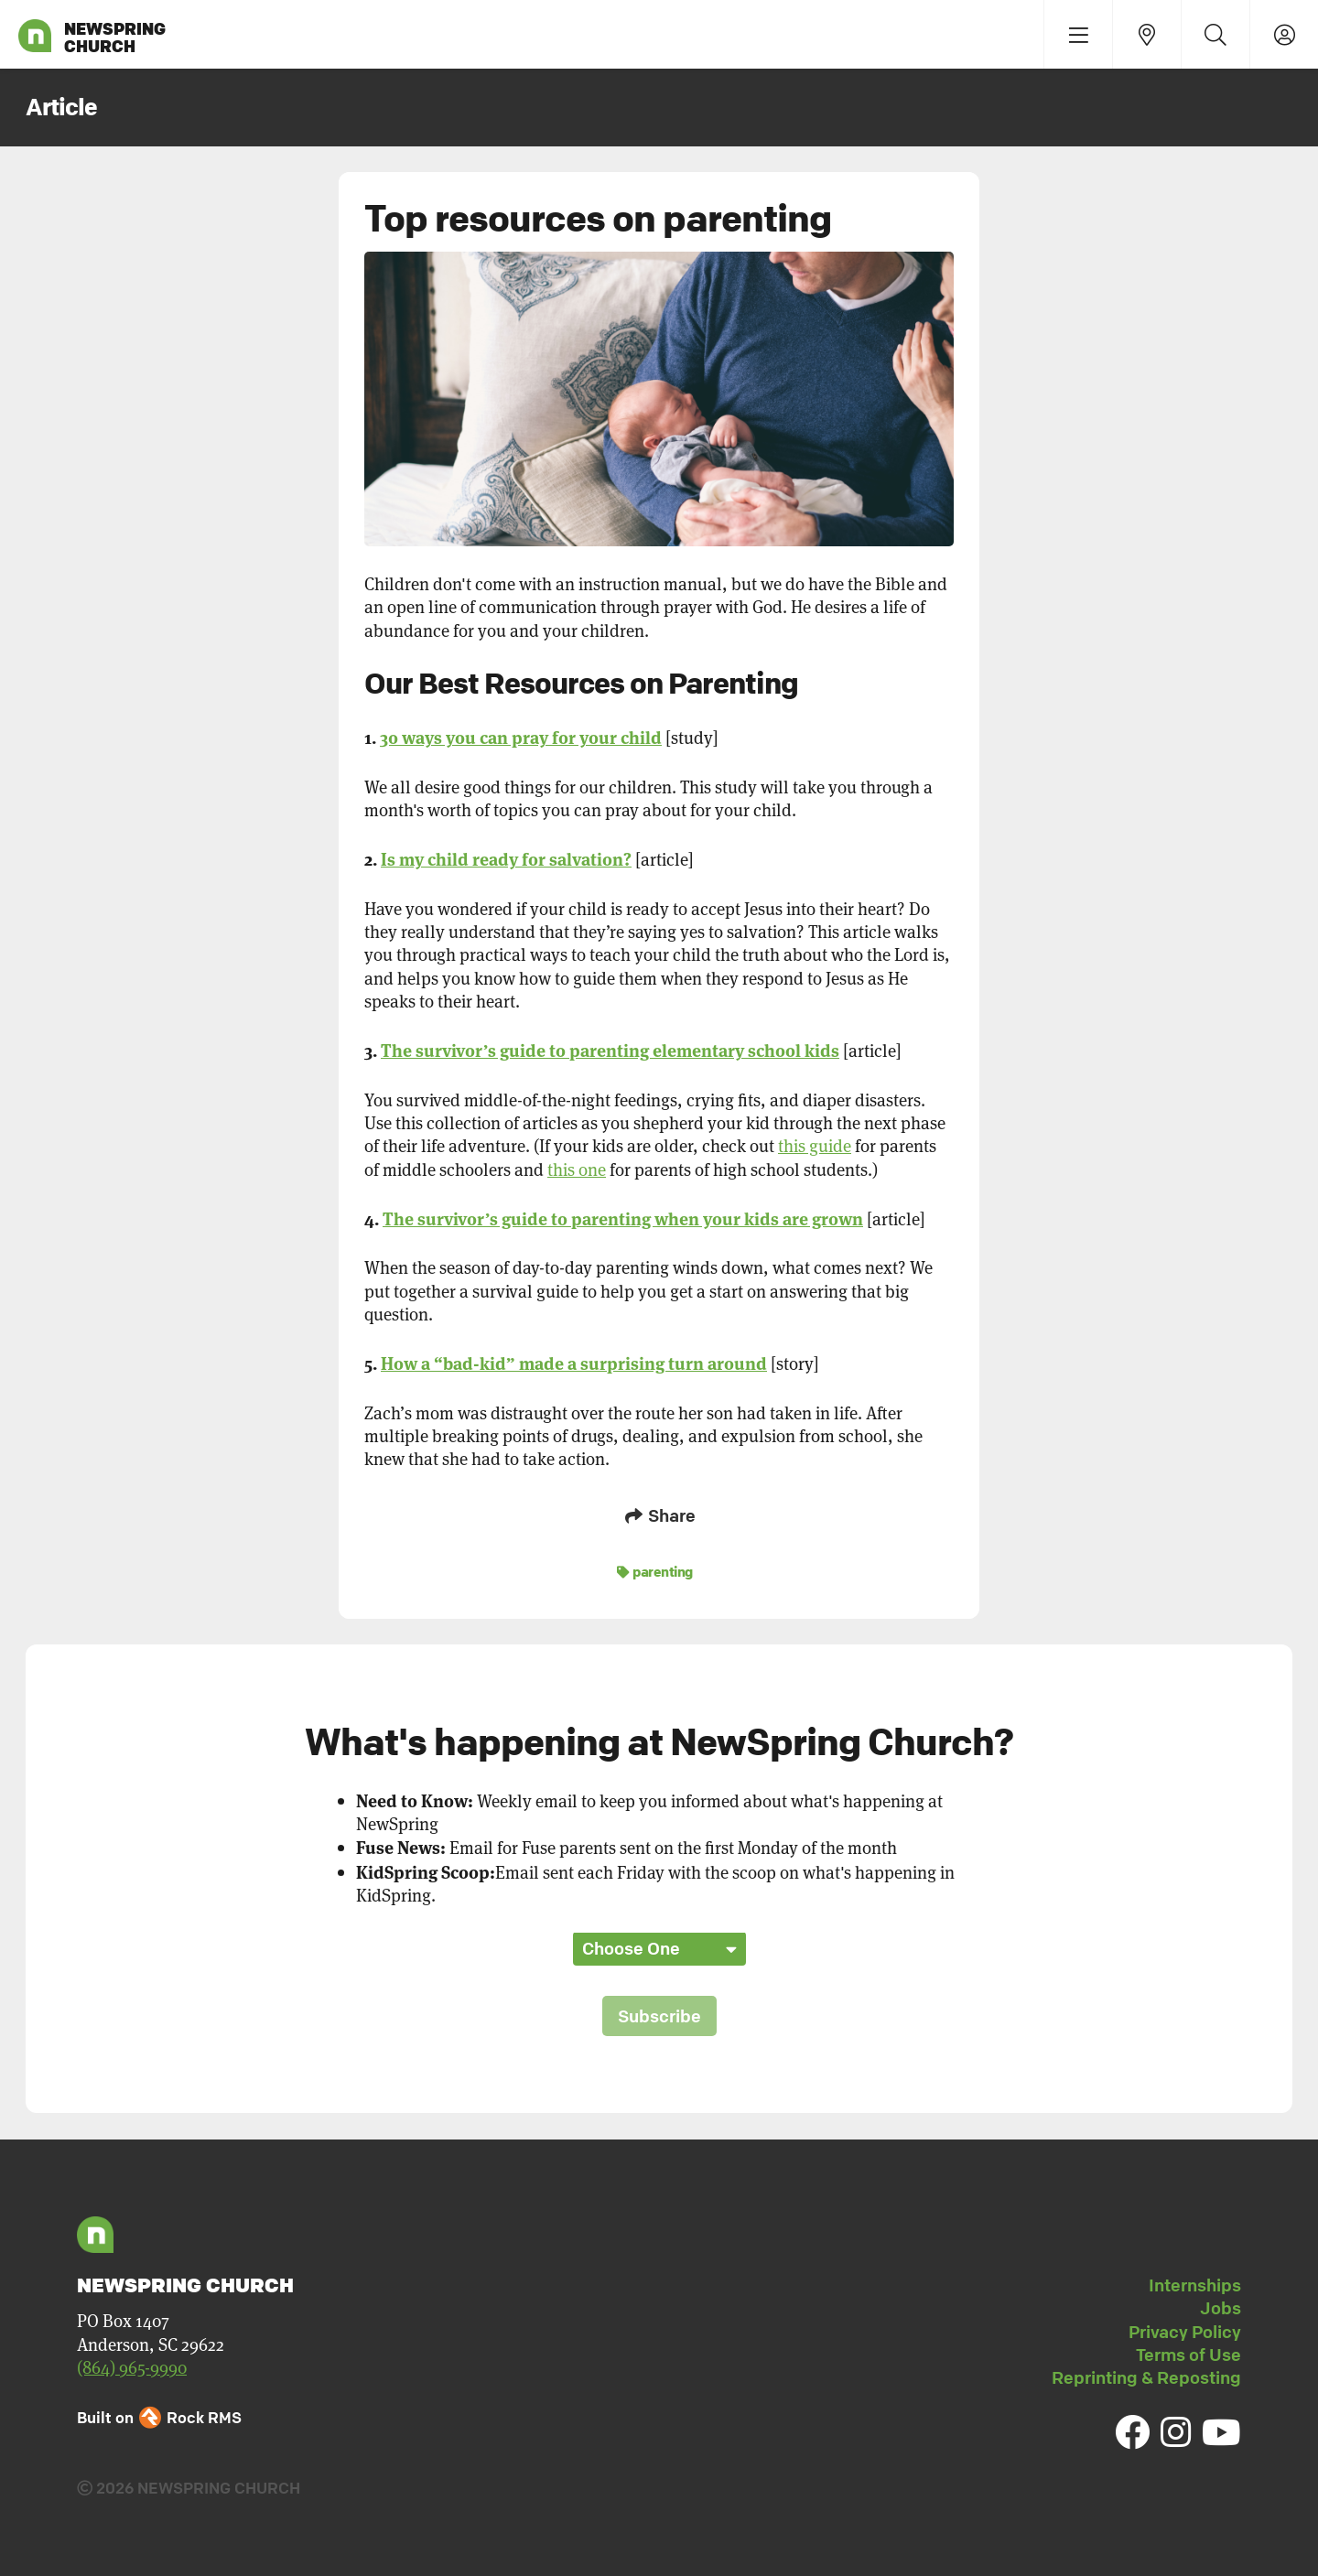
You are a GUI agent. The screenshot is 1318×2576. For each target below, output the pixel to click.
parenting (655, 1571)
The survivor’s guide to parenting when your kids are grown (623, 1217)
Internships (1195, 2285)
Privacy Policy (1185, 2332)
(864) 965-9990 (132, 2366)
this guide (814, 1145)
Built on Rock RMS (159, 2417)
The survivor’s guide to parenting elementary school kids (610, 1049)
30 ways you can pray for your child (521, 736)
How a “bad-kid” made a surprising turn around (574, 1362)
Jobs (1220, 2308)
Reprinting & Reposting (1146, 2377)
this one (576, 1169)
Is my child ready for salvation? (506, 858)
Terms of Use (1188, 2354)
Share (659, 1515)
